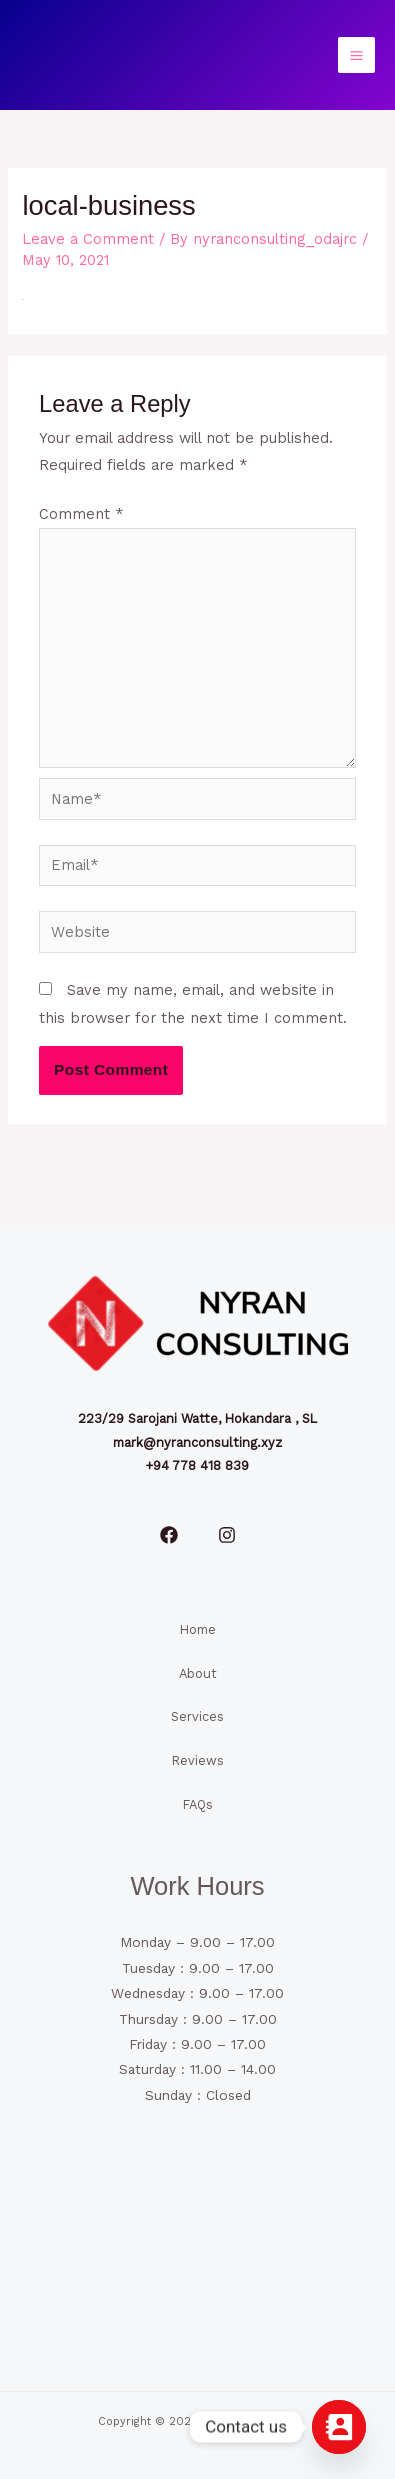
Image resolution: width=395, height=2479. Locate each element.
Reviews (198, 1760)
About (198, 1673)
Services (197, 1716)
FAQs (198, 1804)
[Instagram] (227, 1535)
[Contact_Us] (339, 2427)
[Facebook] (169, 1535)
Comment (81, 514)
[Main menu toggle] (356, 55)
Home (198, 1629)
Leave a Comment (88, 239)
